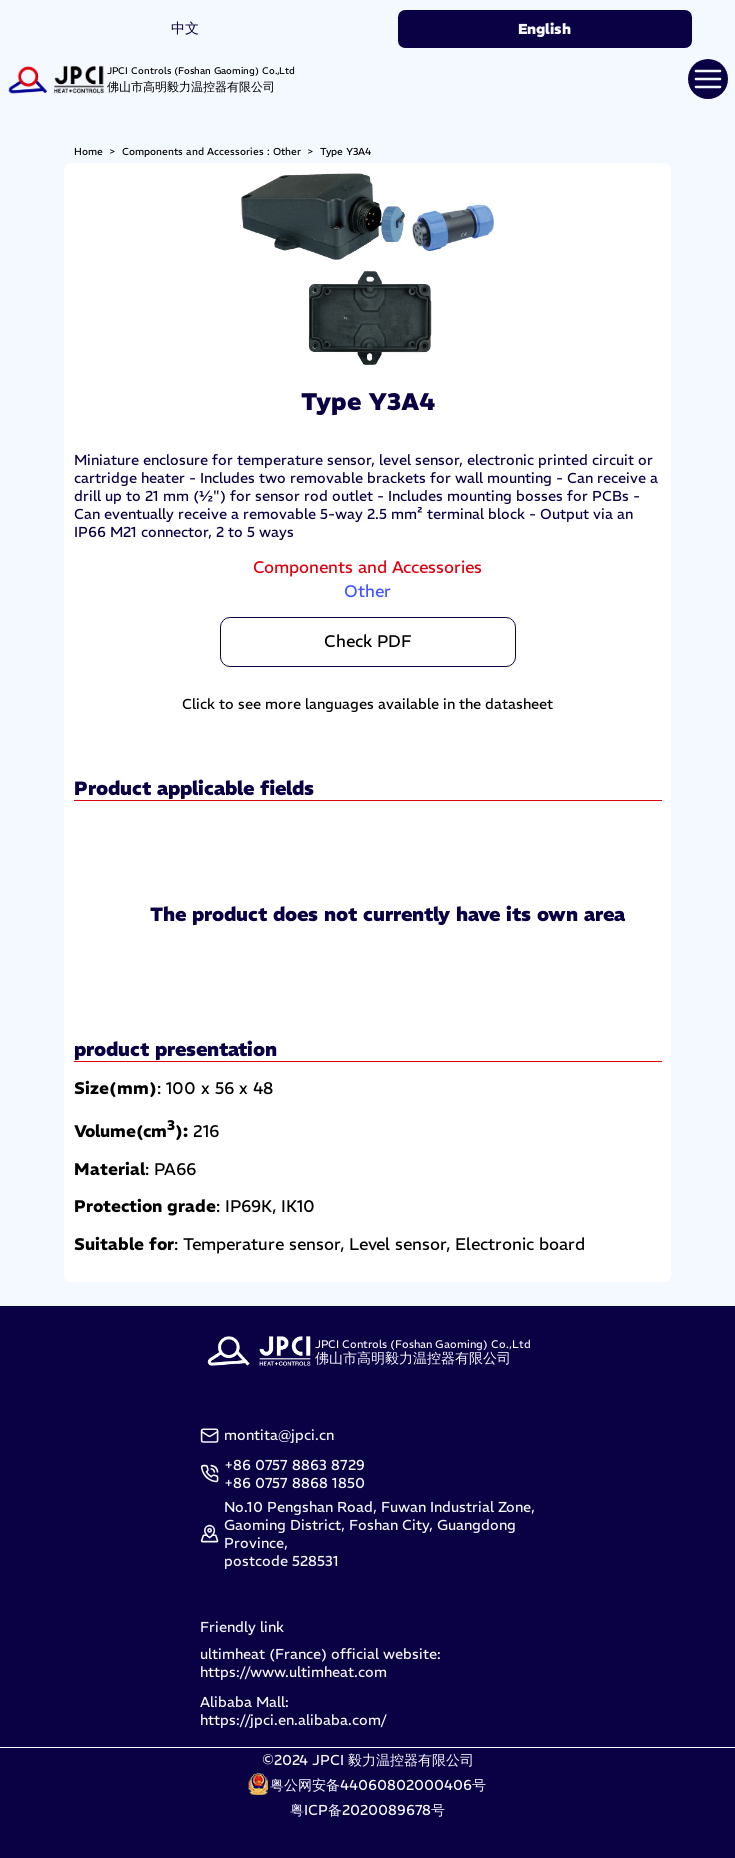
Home (88, 151)
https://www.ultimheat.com (293, 1672)
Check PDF (367, 641)
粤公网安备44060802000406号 (378, 1785)
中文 (185, 28)
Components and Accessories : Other (211, 151)
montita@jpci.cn (279, 1435)
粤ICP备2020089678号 (367, 1810)
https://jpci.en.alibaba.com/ (293, 1720)
